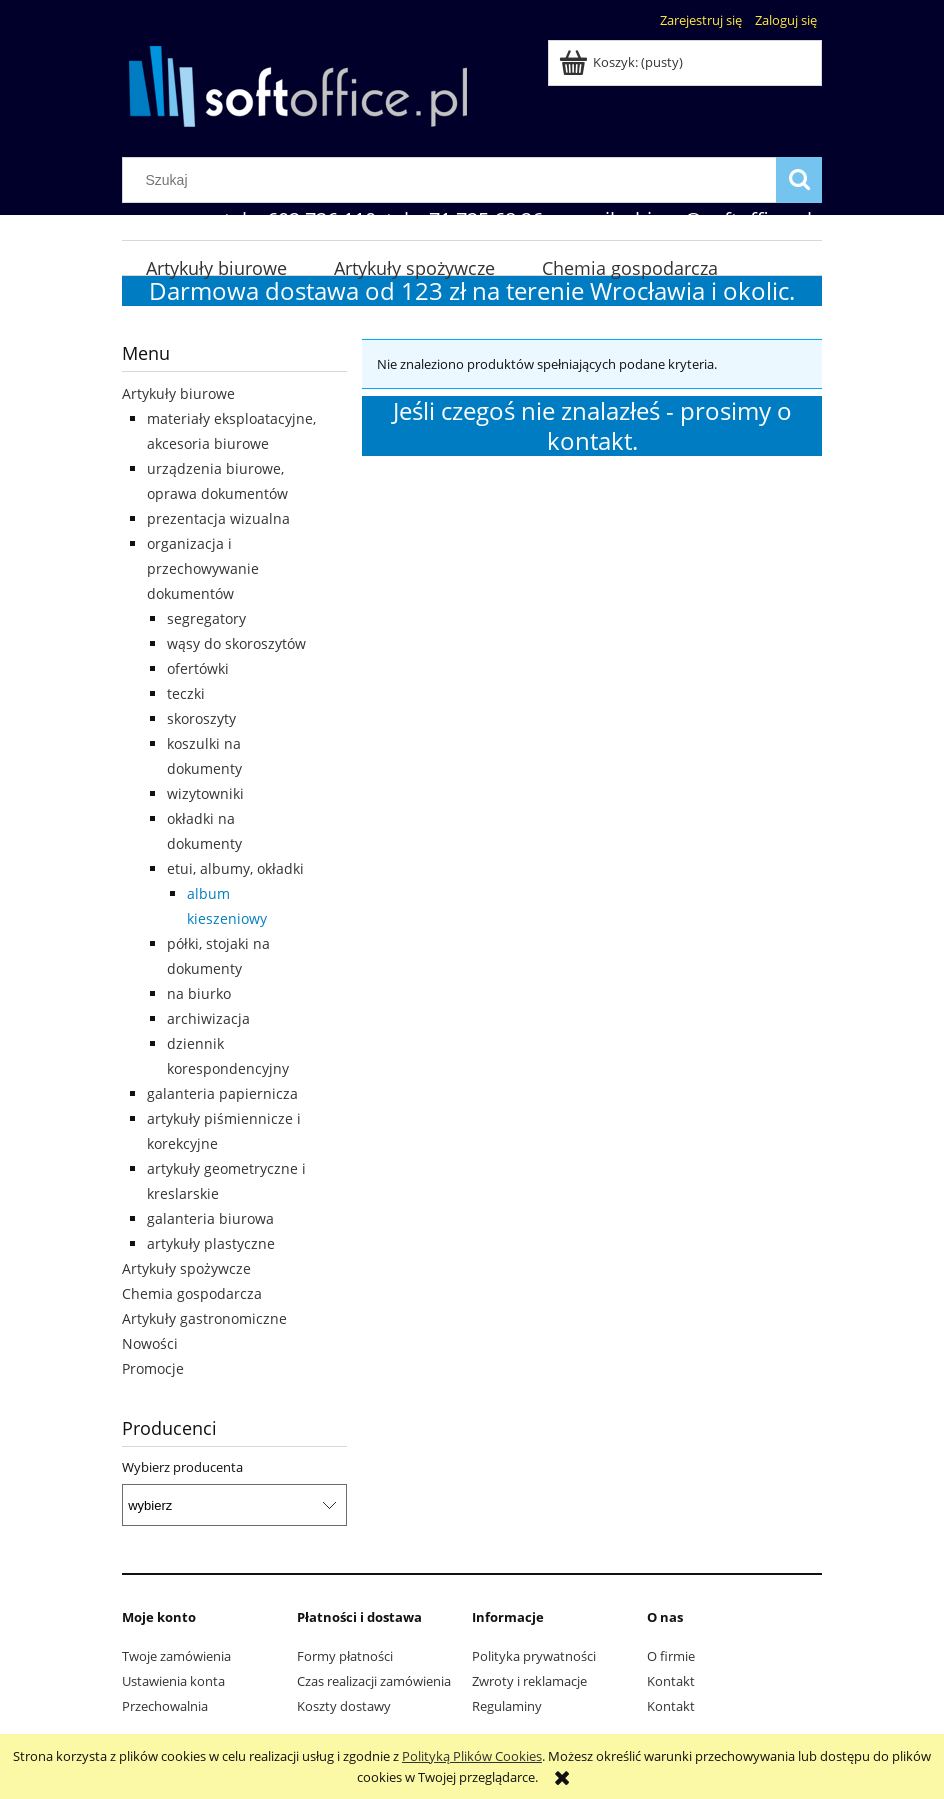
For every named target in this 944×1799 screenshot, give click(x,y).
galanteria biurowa (210, 1218)
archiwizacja (208, 1018)
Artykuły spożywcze (186, 1268)
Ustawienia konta (173, 1681)
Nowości (150, 1343)
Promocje (153, 1368)
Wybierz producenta (182, 1467)
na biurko (199, 993)
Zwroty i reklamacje (529, 1681)
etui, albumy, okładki (235, 868)
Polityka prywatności (534, 1656)
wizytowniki (205, 793)
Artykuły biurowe (178, 393)
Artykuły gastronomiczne (204, 1318)
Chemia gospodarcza (192, 1293)
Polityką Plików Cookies (472, 1756)
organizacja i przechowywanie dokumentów (203, 568)
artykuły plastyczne (211, 1243)
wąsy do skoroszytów (236, 643)
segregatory (206, 618)
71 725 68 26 (486, 219)
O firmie (671, 1656)
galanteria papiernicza (222, 1093)
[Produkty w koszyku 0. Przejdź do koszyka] (622, 62)
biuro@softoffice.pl (723, 219)
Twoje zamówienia (176, 1656)
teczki (186, 693)
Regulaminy (507, 1706)
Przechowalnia (165, 1706)
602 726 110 (321, 219)
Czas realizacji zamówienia (374, 1681)
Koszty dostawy (344, 1706)
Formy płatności (345, 1656)
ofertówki (198, 668)
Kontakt (671, 1681)
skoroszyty (201, 718)
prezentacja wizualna (218, 518)
